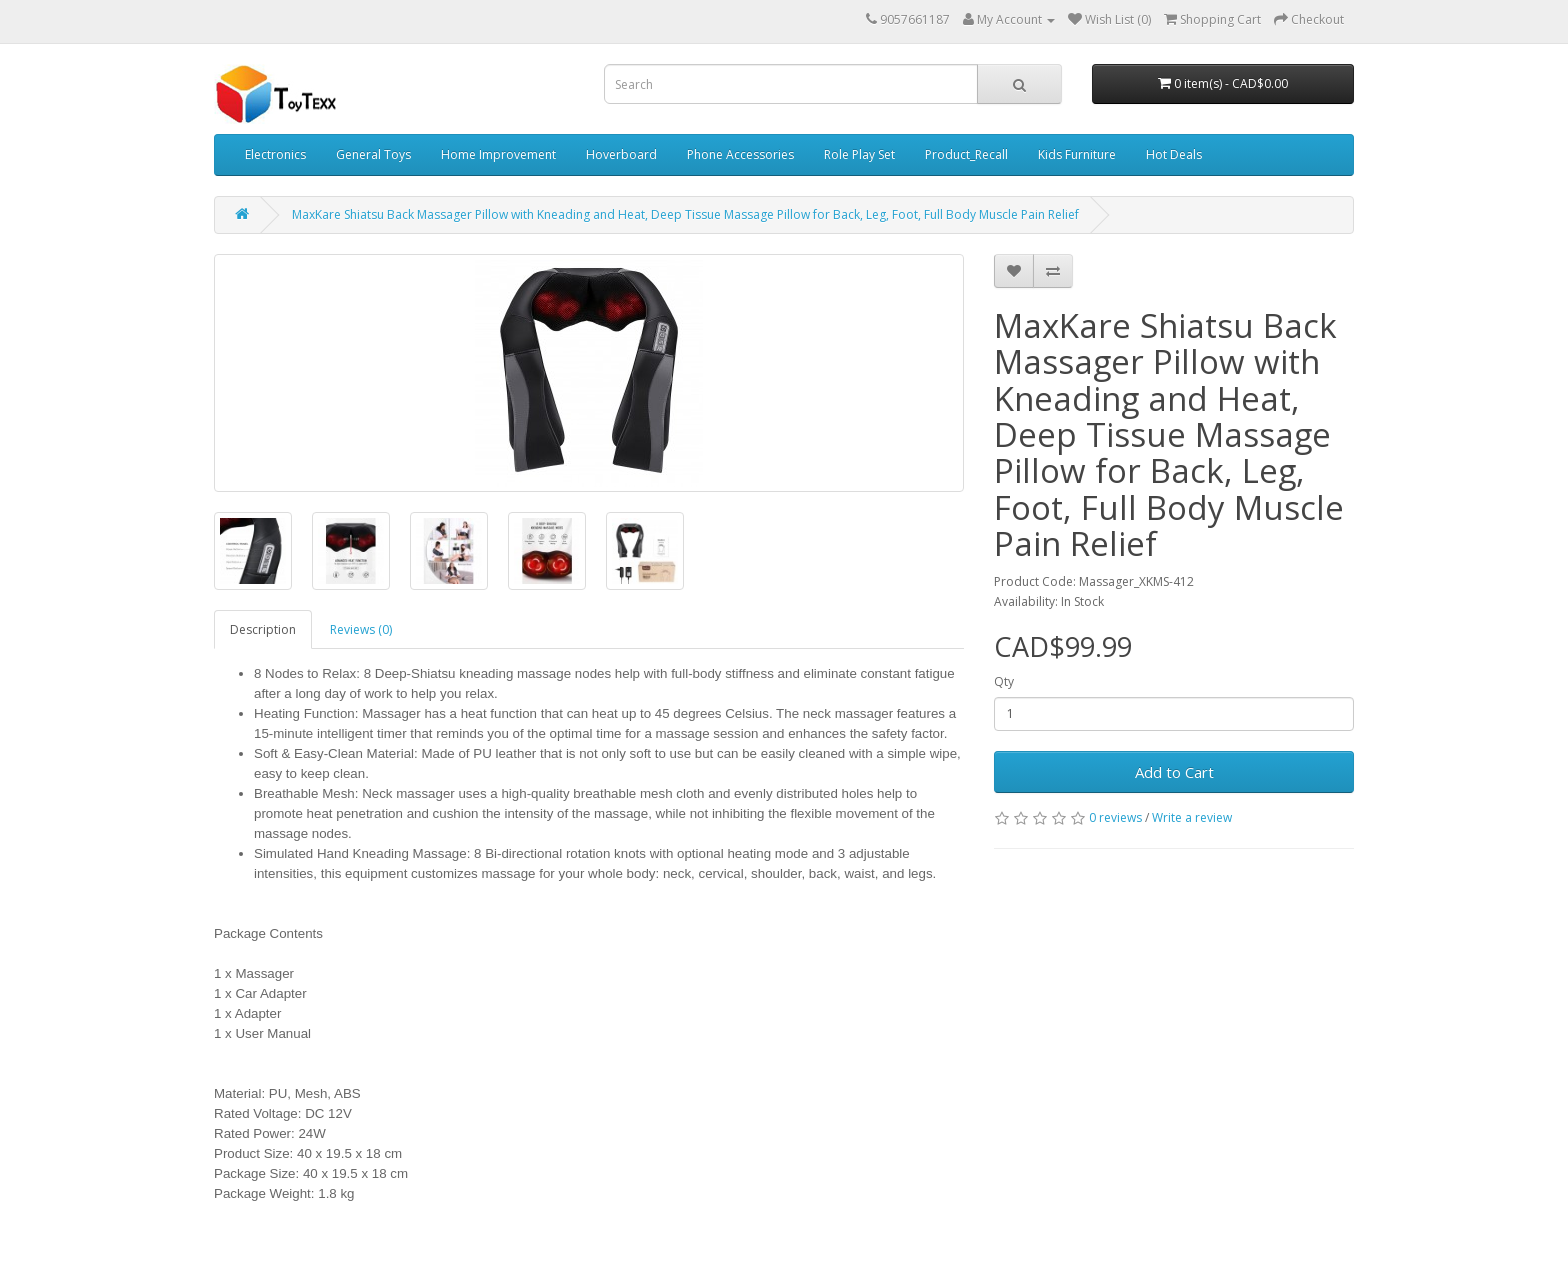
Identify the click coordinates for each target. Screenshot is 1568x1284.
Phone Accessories (740, 154)
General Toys (373, 154)
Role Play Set (859, 154)
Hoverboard (621, 154)
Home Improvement (498, 154)
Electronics (275, 154)
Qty (1004, 681)
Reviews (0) (361, 629)
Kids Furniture (1077, 154)
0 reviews (1115, 817)
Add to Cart (1174, 772)
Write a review (1192, 817)
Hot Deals (1174, 154)
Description (263, 629)
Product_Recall (966, 154)
